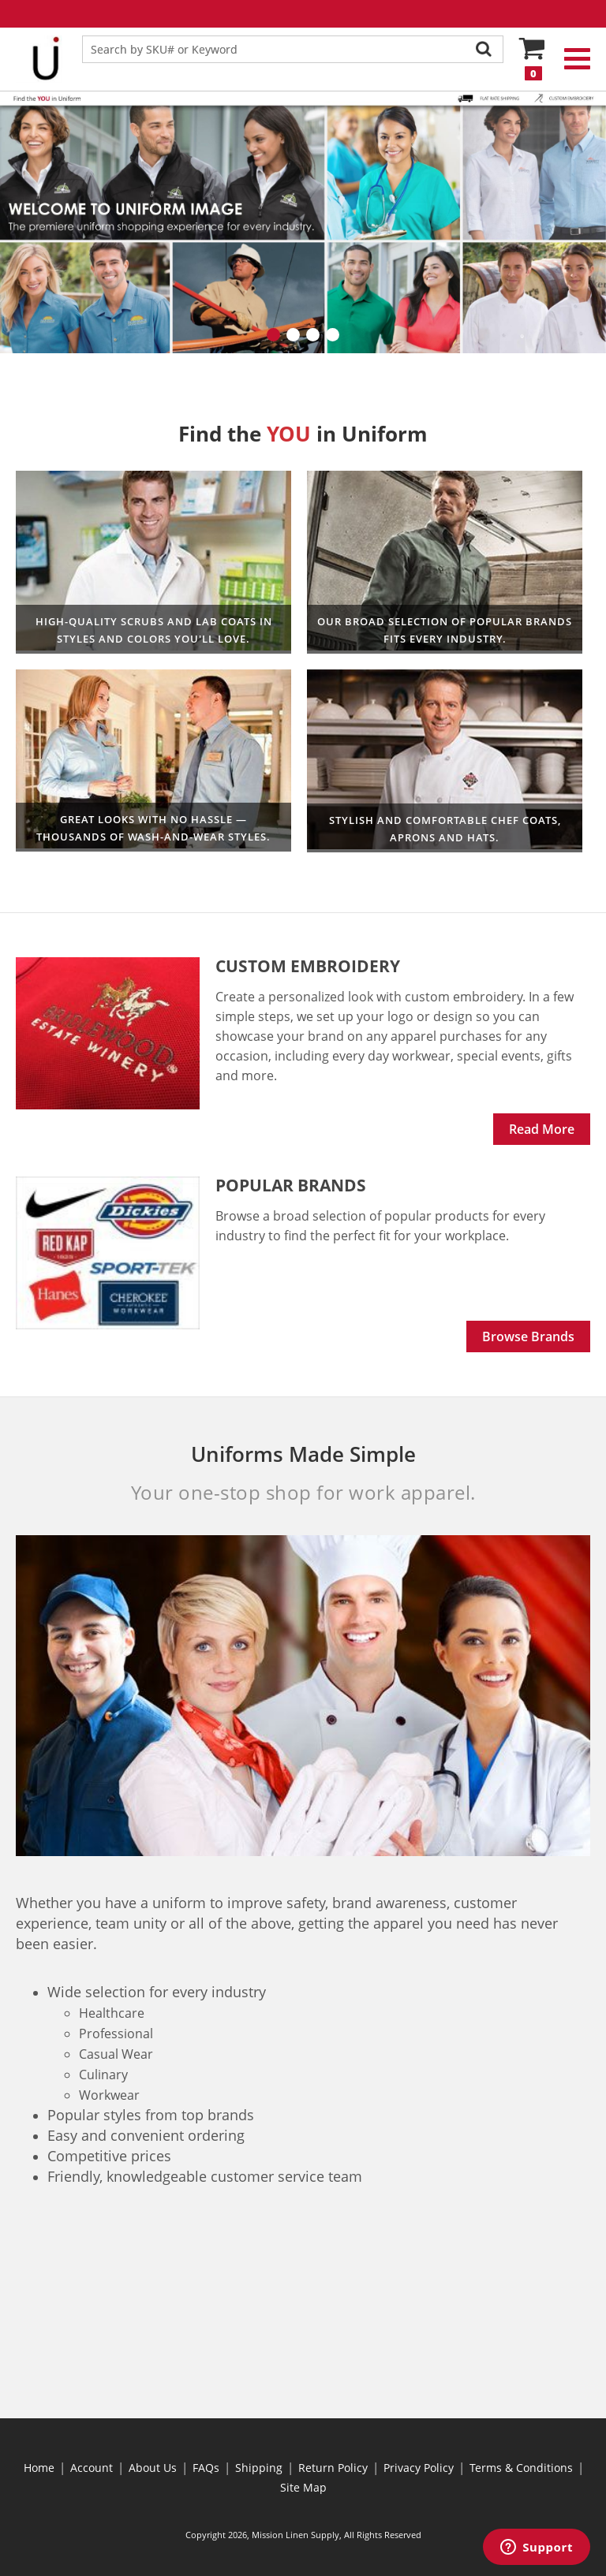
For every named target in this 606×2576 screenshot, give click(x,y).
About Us (153, 2467)
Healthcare (153, 562)
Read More (541, 1129)
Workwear (444, 562)
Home (39, 2467)
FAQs (206, 2467)
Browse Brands (528, 1336)
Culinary (444, 760)
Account (91, 2467)
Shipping (258, 2467)
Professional (153, 760)
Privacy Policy (418, 2467)
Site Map (303, 2487)
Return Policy (333, 2467)
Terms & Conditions (521, 2467)
